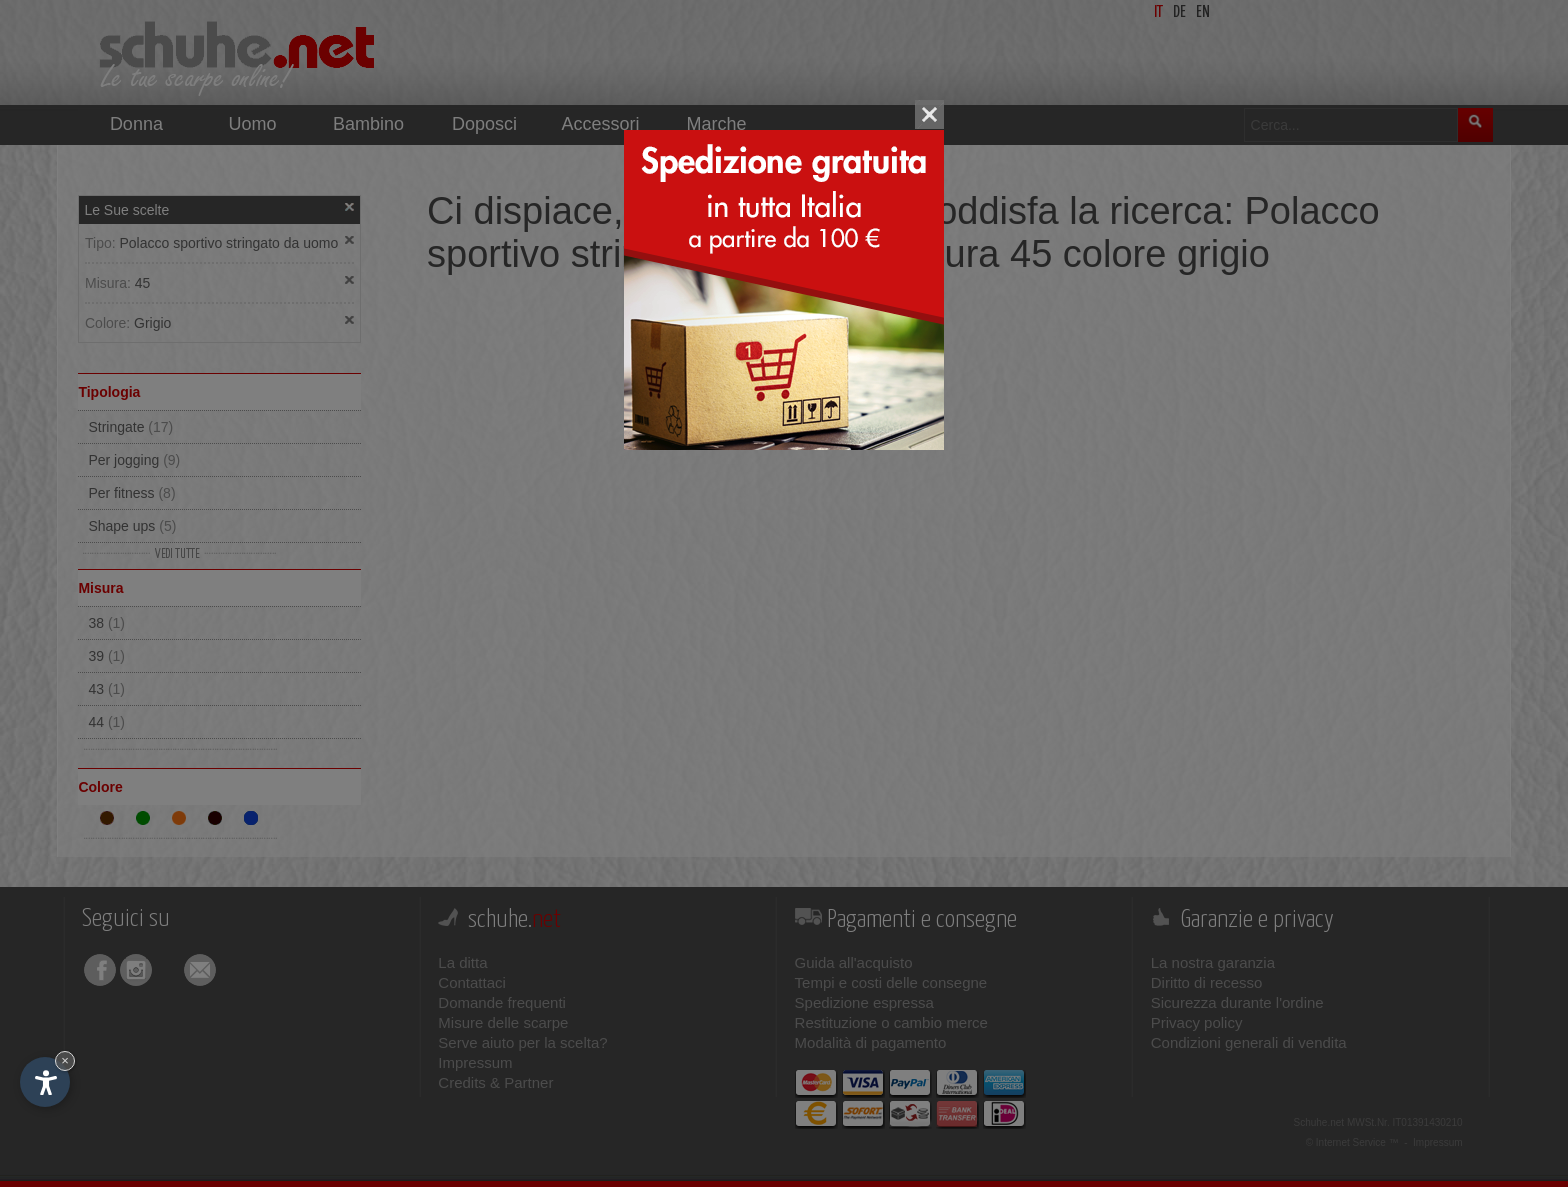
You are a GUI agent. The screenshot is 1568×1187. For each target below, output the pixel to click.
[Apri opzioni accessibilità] (45, 1082)
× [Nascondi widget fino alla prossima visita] (65, 1060)
